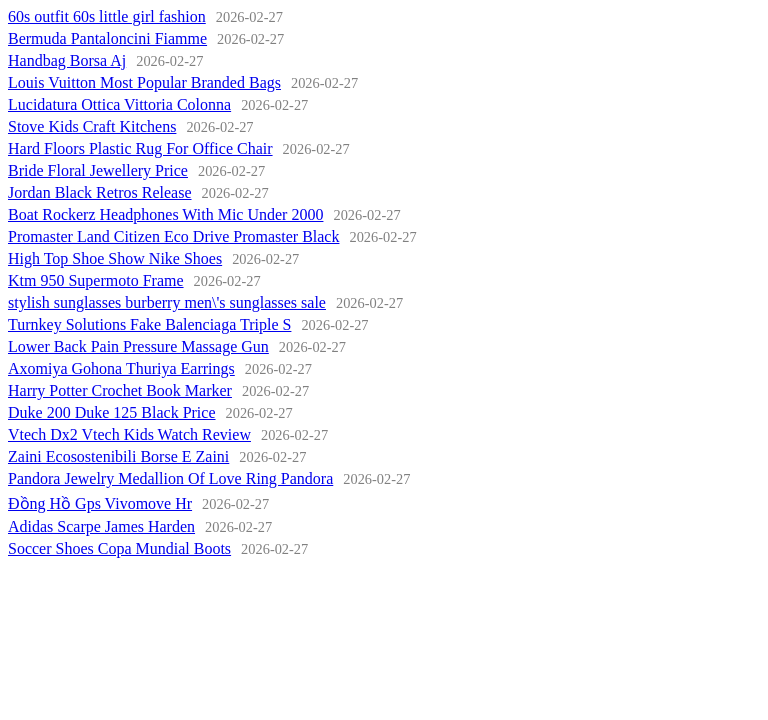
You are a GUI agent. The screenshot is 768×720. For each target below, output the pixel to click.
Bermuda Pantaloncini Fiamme (107, 38)
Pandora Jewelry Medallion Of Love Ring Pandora (170, 478)
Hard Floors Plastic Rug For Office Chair (140, 148)
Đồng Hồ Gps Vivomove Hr (100, 503)
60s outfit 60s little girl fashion (107, 16)
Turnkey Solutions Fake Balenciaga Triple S (149, 324)
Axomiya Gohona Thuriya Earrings (121, 368)
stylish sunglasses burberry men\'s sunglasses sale (167, 302)
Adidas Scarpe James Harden (101, 526)
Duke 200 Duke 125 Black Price (112, 412)
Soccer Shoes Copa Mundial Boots (119, 548)
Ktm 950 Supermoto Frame (96, 280)
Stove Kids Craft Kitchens (92, 126)
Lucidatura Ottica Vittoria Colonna (119, 104)
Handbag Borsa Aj (67, 60)
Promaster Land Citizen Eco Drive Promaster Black (173, 236)
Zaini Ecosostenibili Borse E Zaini (118, 456)
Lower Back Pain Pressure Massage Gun (138, 346)
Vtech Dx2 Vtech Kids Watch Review (129, 434)
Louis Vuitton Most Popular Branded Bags (144, 82)
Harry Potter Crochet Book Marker (120, 390)
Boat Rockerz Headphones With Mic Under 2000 (165, 214)
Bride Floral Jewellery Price (98, 170)
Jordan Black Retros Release (100, 192)
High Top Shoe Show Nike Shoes (115, 258)
